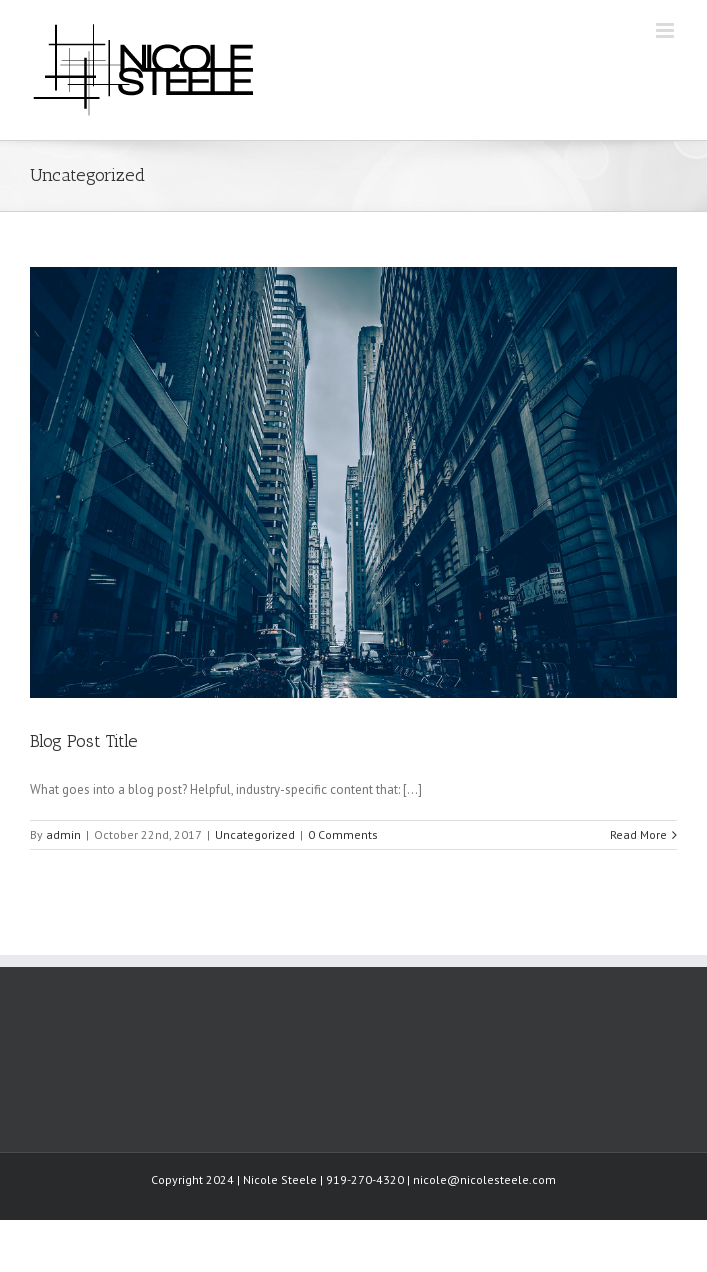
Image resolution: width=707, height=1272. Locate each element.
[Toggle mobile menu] (666, 30)
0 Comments (343, 834)
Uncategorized (255, 834)
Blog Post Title (84, 741)
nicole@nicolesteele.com (484, 1179)
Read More (638, 834)
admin (63, 834)
